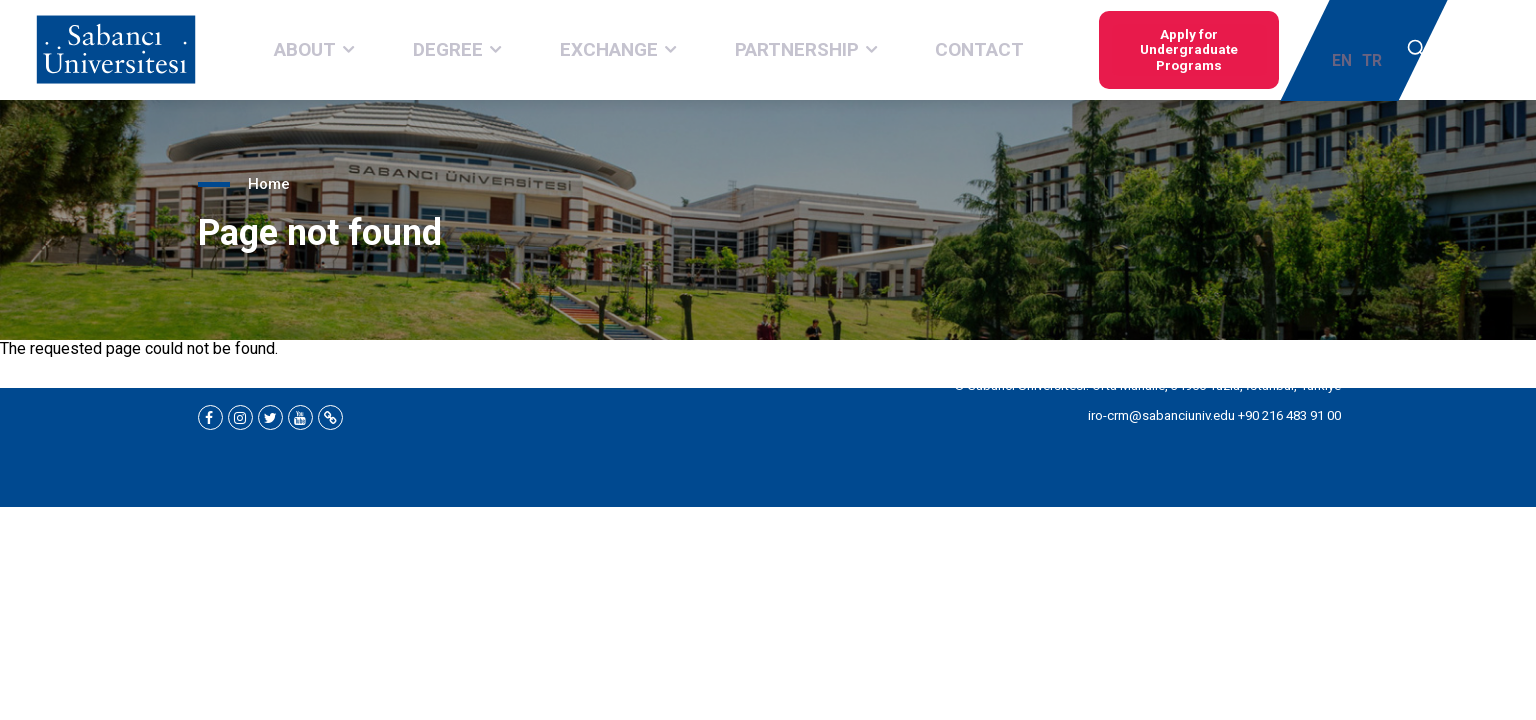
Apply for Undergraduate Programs (1118, 49)
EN (1347, 51)
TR (1377, 51)
